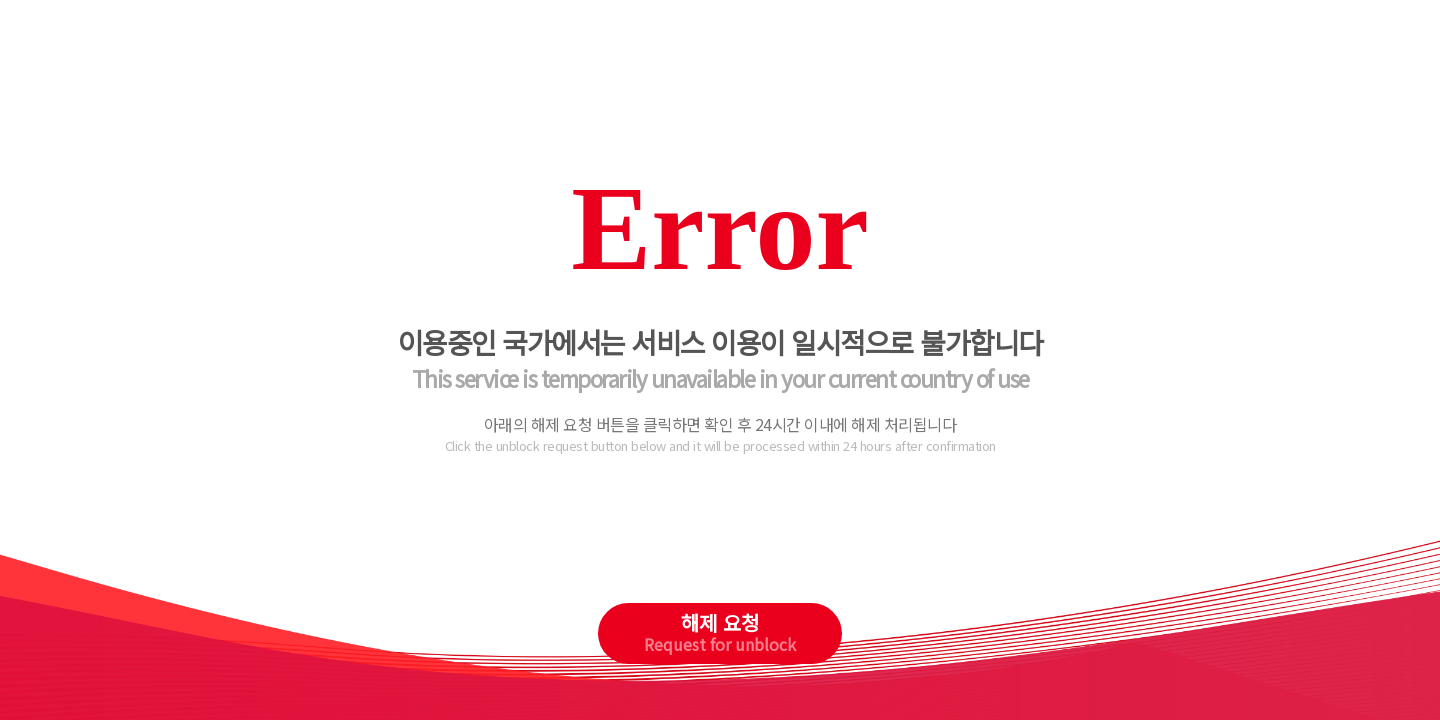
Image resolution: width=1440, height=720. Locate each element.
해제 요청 (720, 632)
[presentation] (721, 544)
